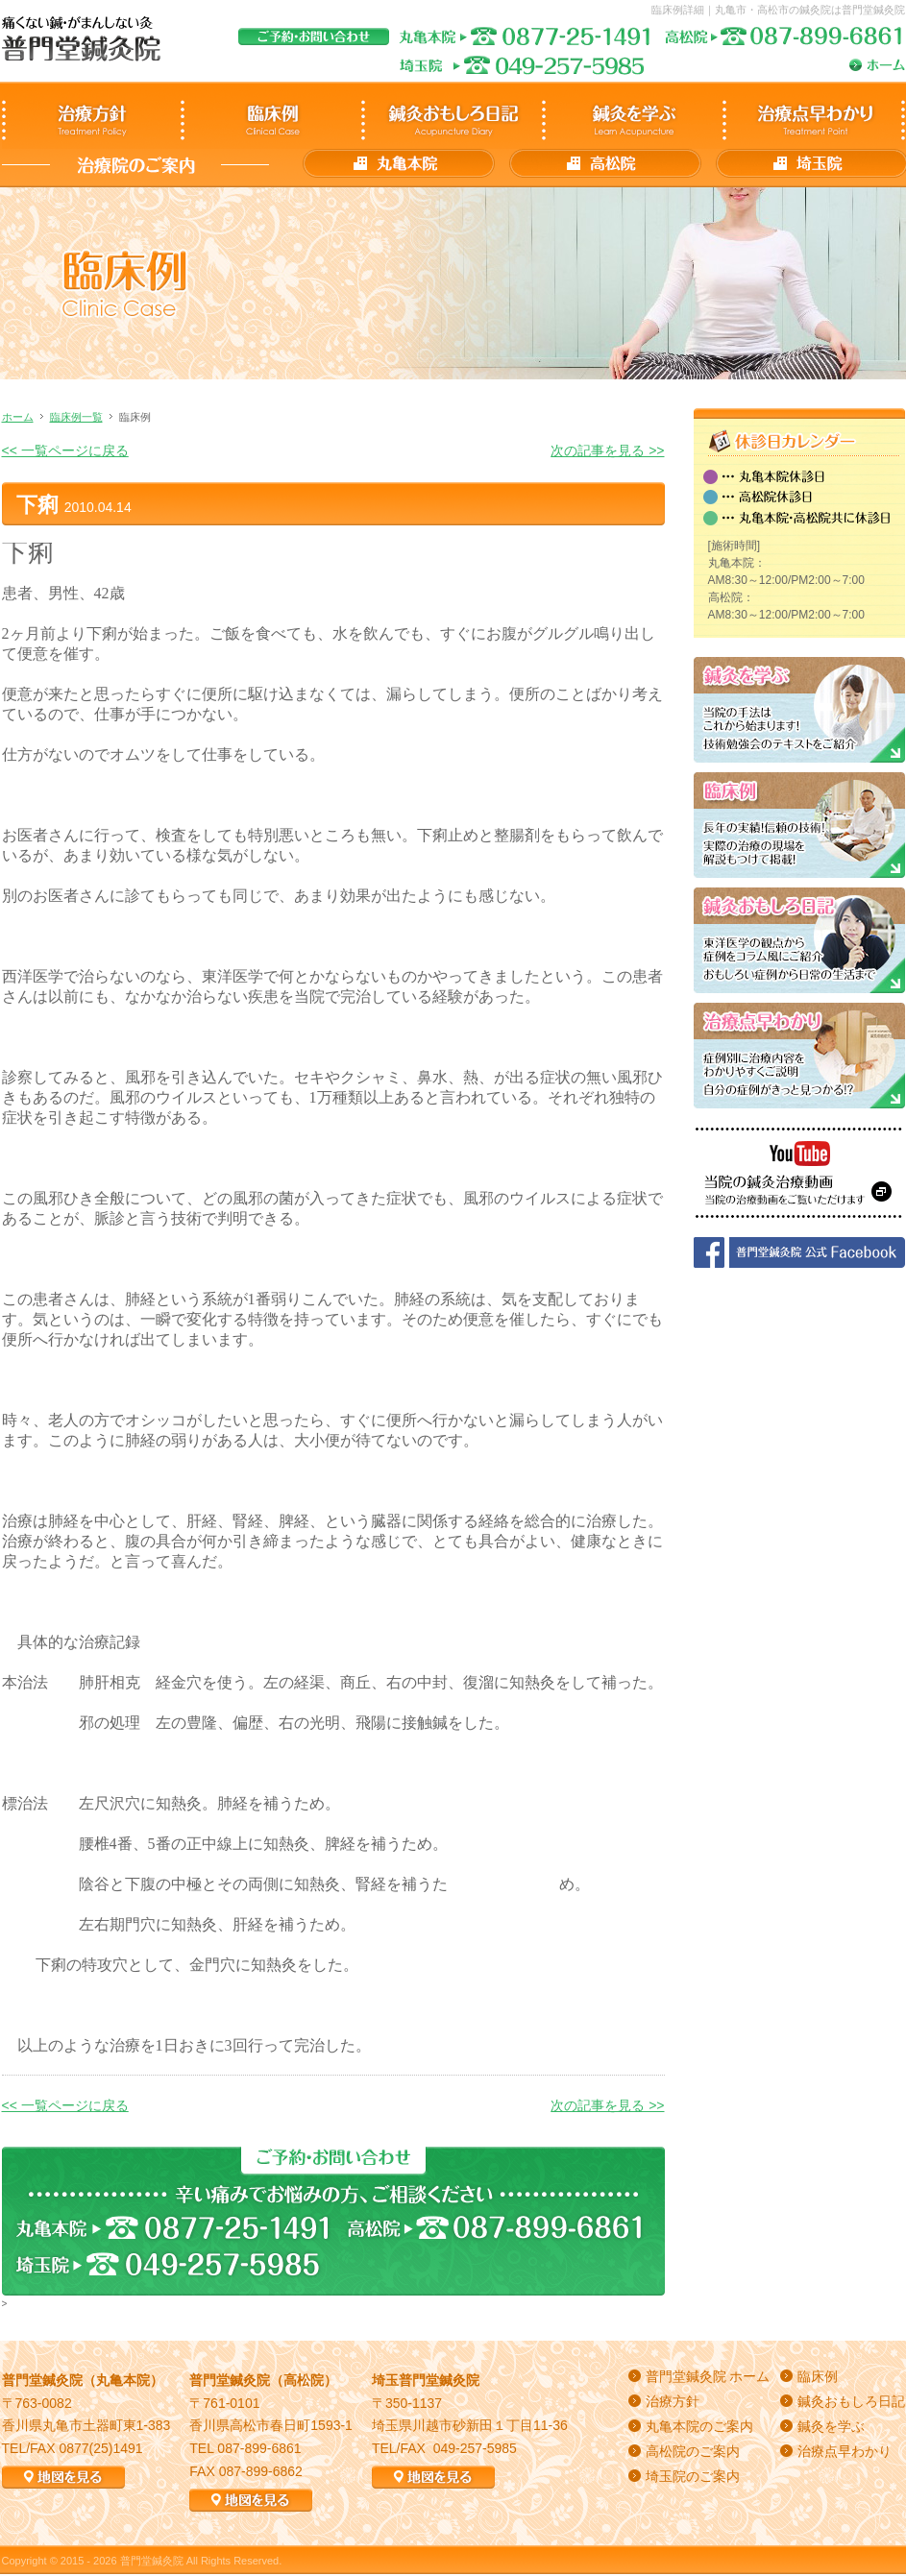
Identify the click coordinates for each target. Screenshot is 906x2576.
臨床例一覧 (76, 417)
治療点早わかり (844, 2451)
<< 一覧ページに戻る (65, 450)
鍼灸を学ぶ (831, 2426)
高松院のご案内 (693, 2451)
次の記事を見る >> (607, 450)
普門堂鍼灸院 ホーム (708, 2376)
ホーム (18, 417)
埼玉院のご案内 (693, 2476)
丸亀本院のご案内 (699, 2426)
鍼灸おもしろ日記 (851, 2401)
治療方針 (672, 2401)
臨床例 (817, 2376)
